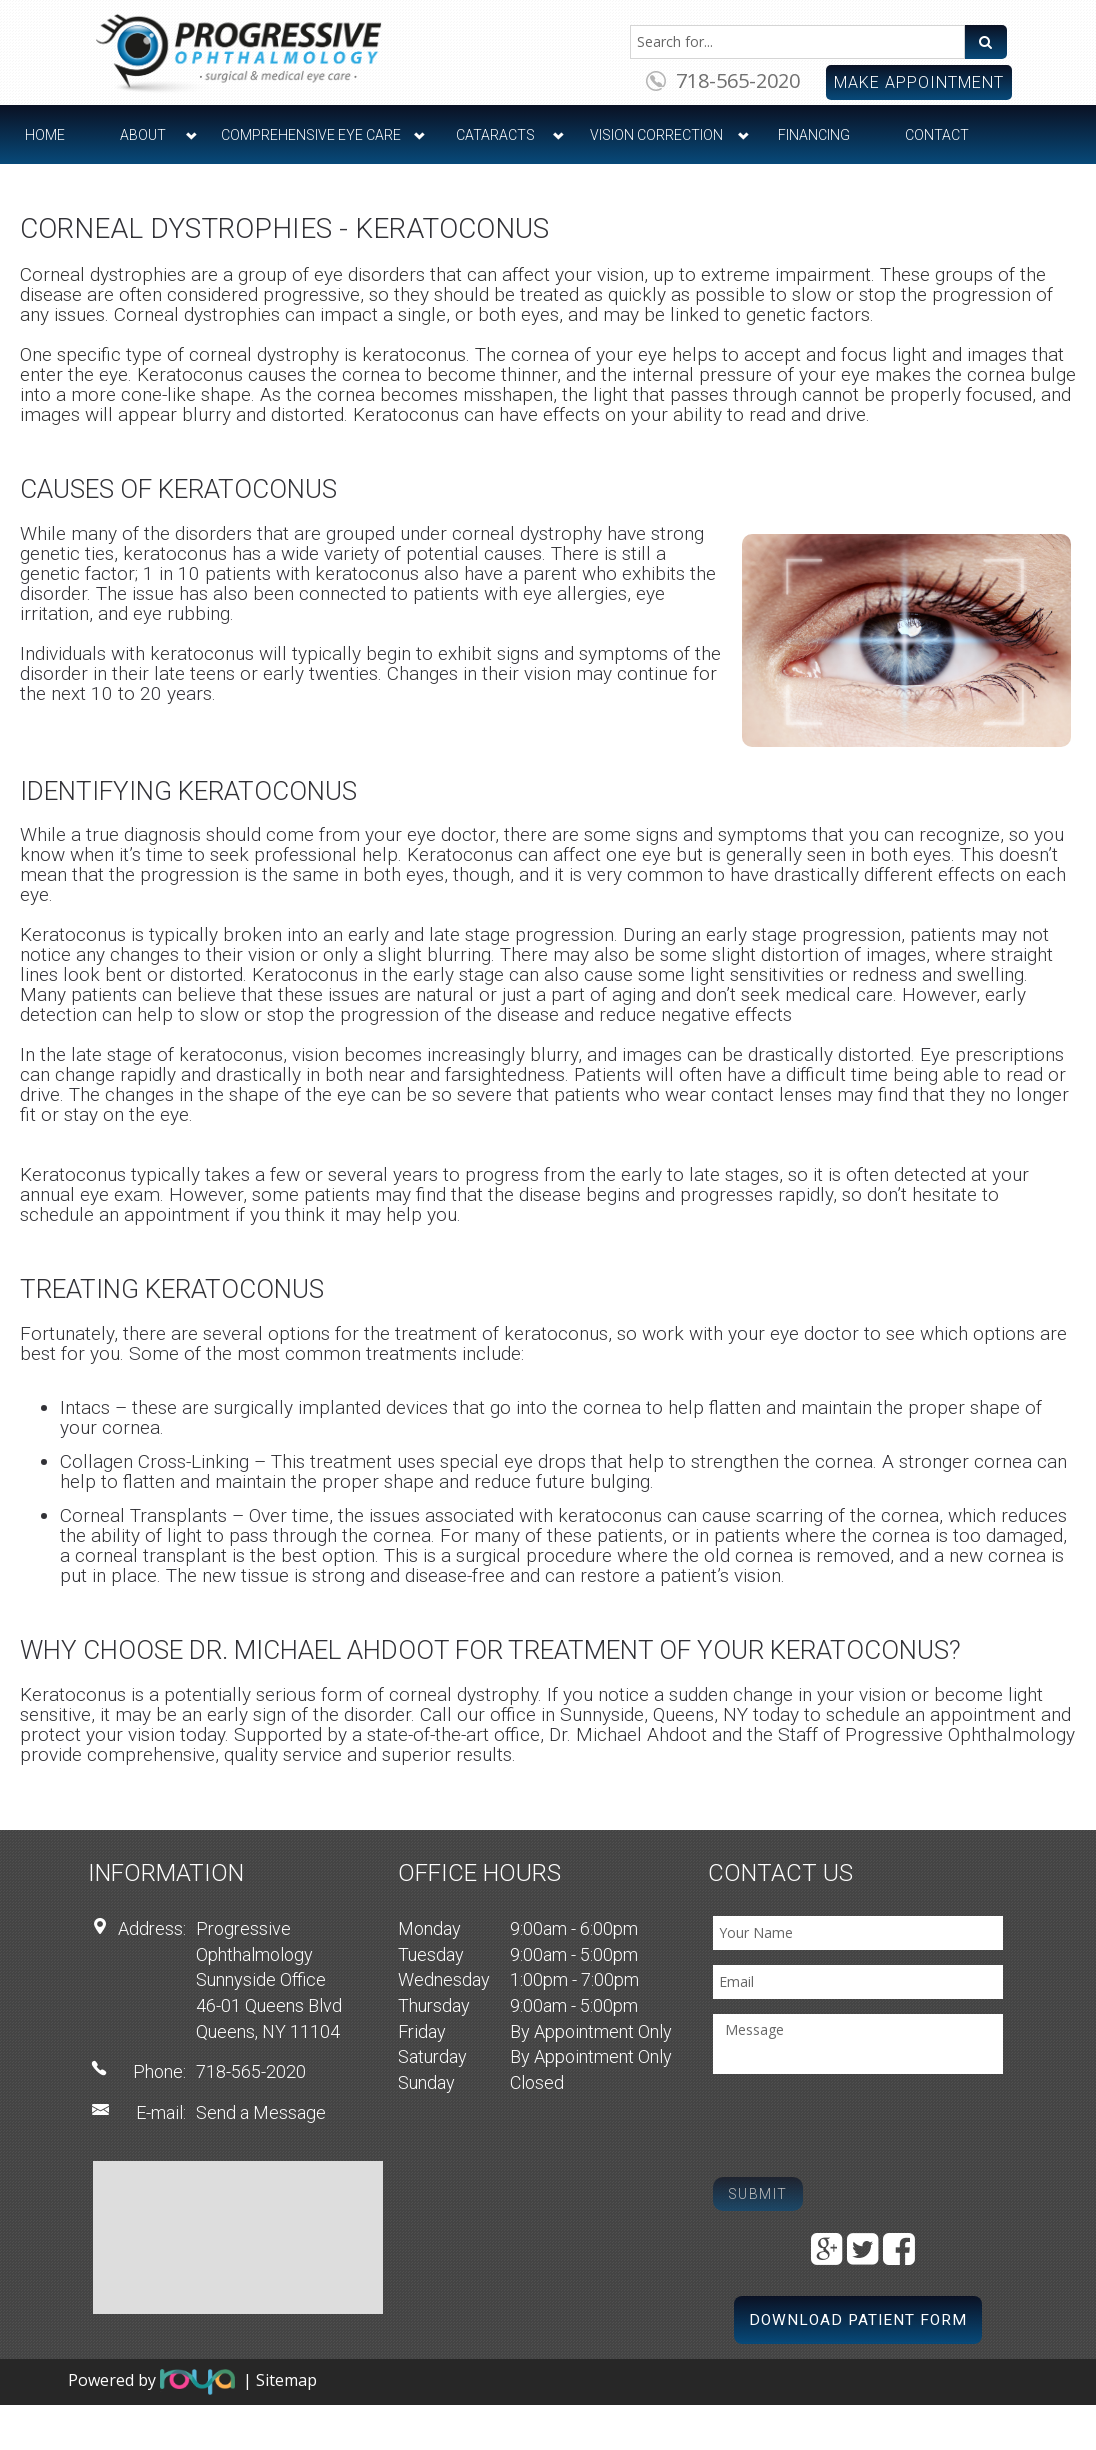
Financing (814, 135)
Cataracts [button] (495, 135)
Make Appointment (919, 82)
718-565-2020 (738, 80)
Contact (937, 135)
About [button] (143, 135)
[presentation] (865, 2128)
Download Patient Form (858, 2319)
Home (45, 135)
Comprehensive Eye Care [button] (311, 135)
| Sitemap (280, 2381)
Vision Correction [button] (656, 135)
